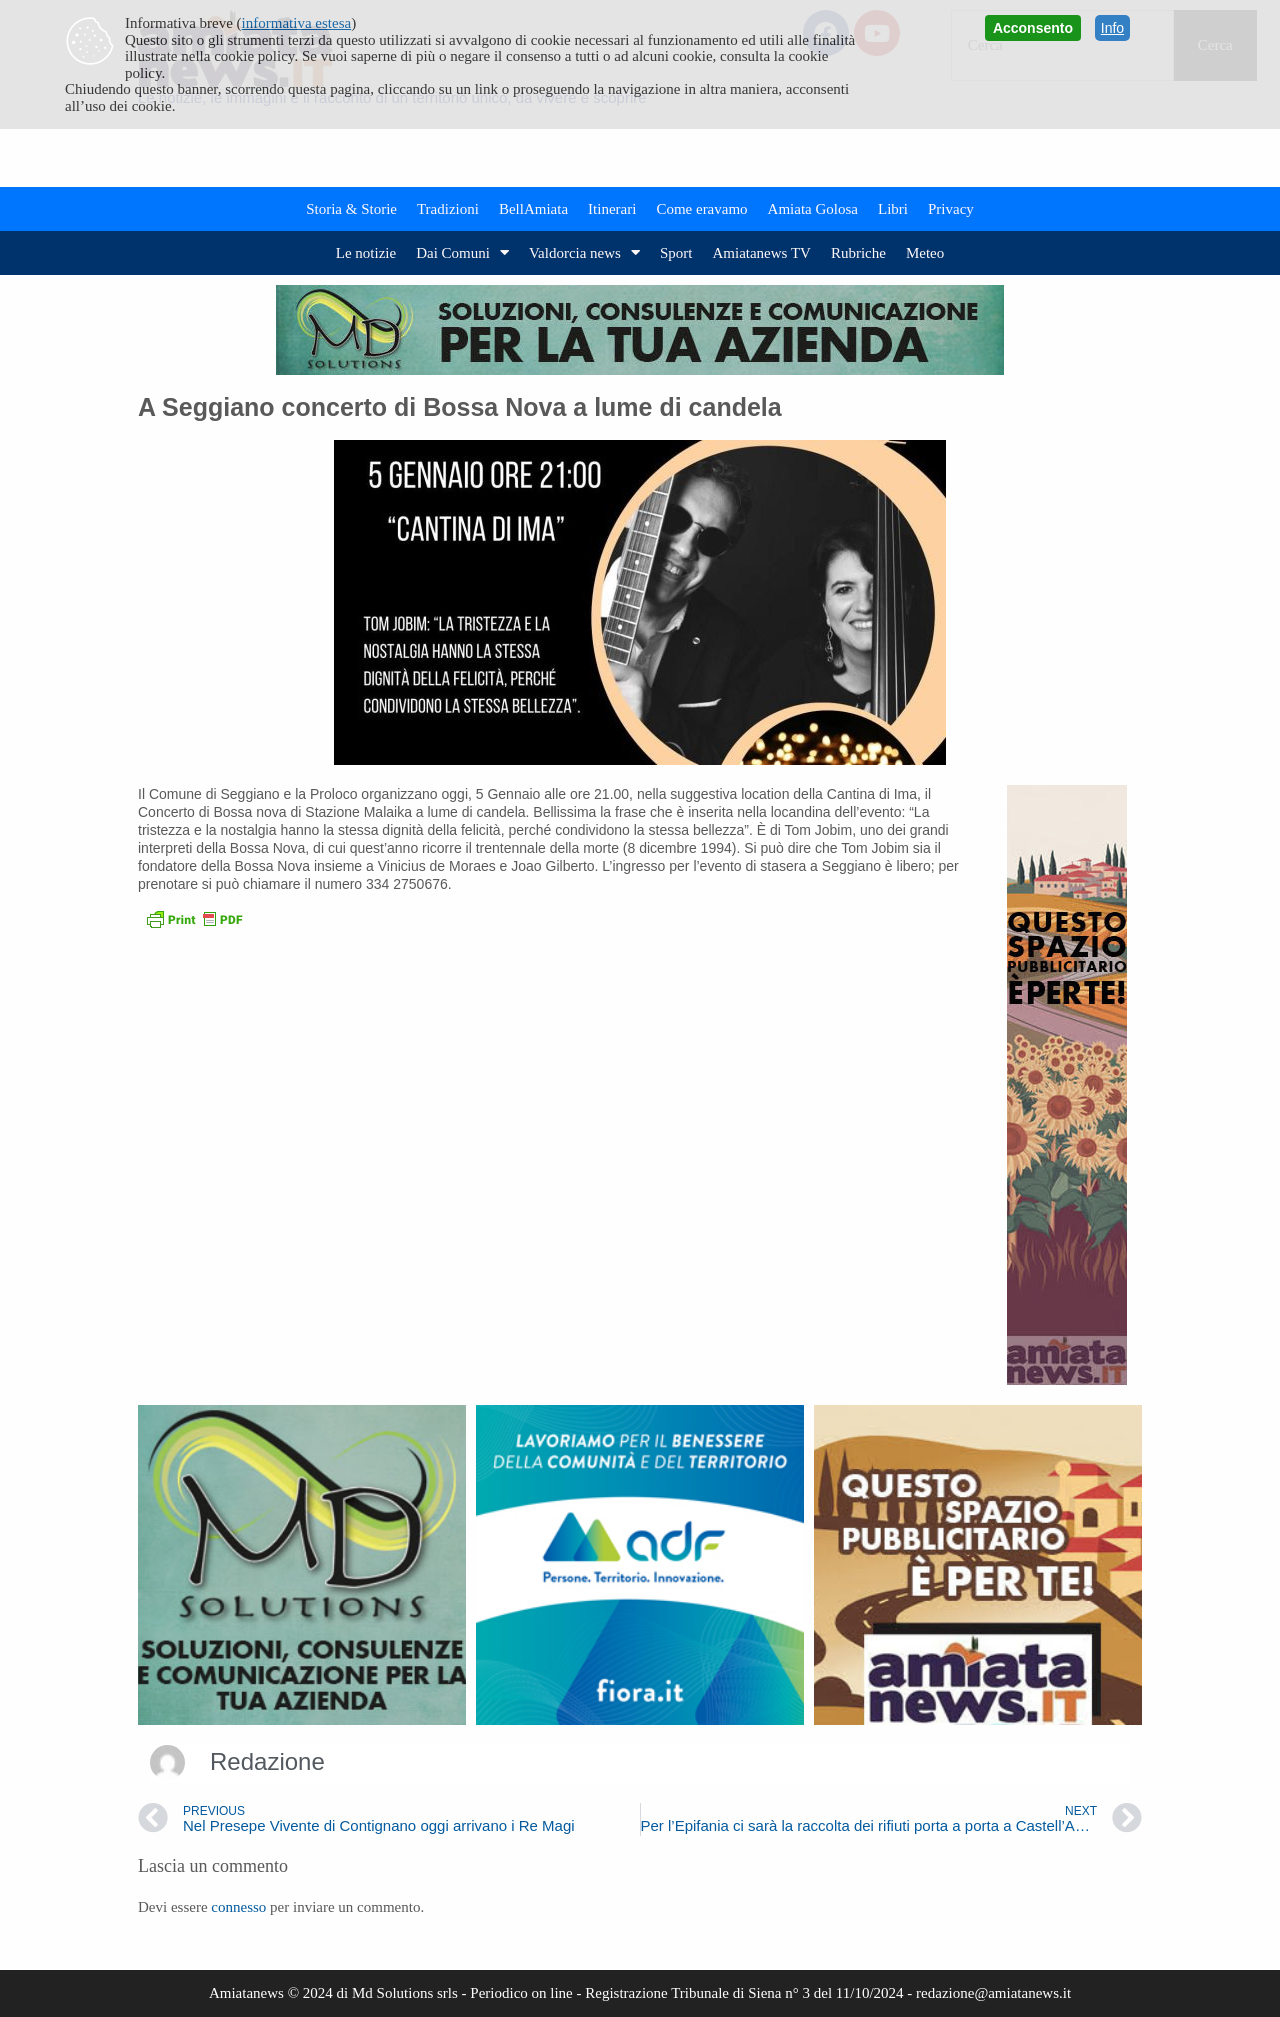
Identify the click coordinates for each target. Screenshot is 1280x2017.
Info (1112, 28)
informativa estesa (297, 23)
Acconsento (1033, 28)
